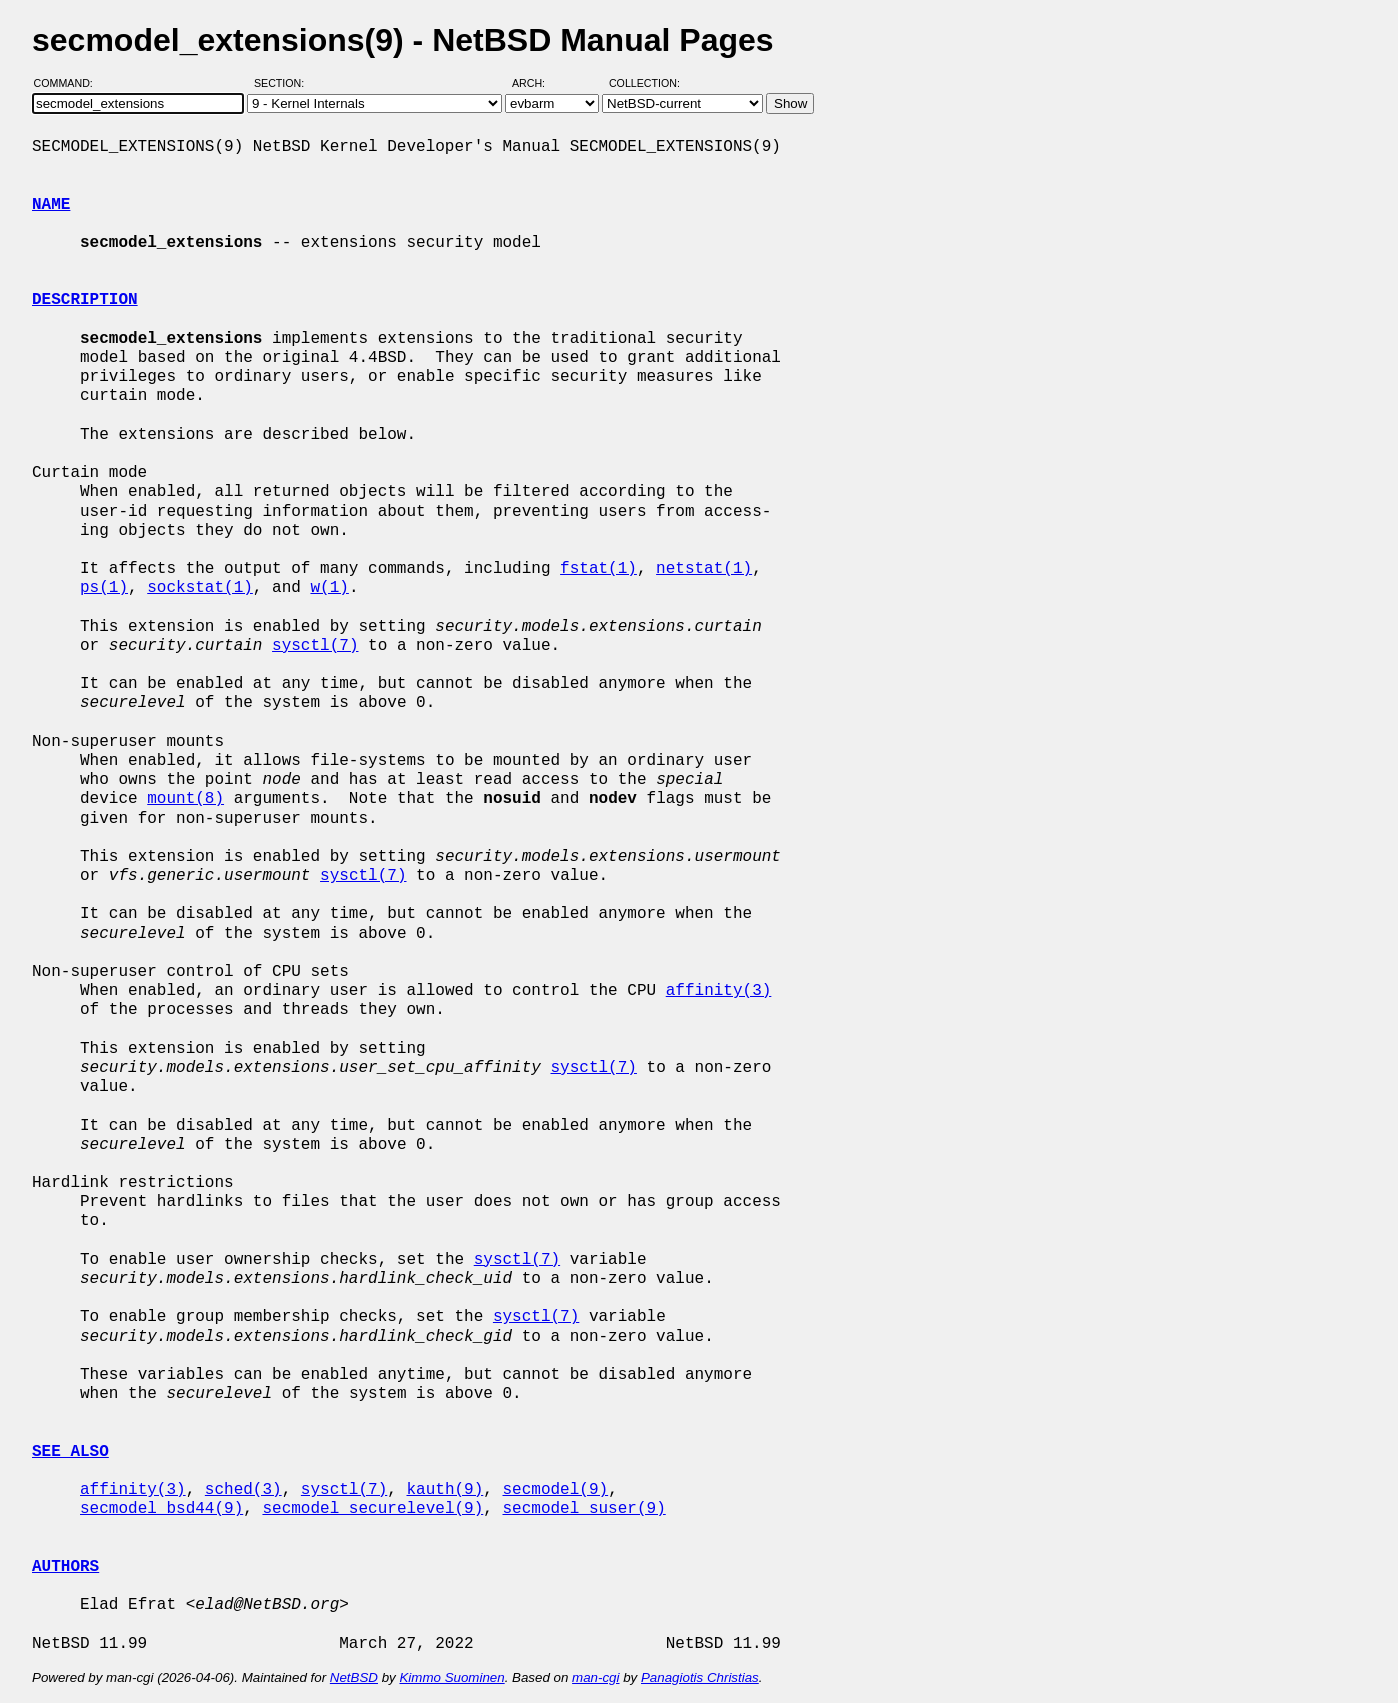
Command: (69, 83)
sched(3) (243, 1490)
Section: (283, 83)
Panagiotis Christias (700, 1677)
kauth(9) (444, 1490)
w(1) (329, 588)
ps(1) (104, 588)
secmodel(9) (555, 1490)
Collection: (644, 83)
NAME (51, 205)
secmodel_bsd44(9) (161, 1509)
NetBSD (354, 1677)
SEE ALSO (70, 1452)
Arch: (537, 83)
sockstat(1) (200, 588)
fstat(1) (598, 569)
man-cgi (595, 1677)
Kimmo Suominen (451, 1677)
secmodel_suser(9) (583, 1509)
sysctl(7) (315, 646)
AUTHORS (65, 1567)
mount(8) (185, 799)
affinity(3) (719, 991)
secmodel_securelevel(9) (372, 1509)
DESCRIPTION (85, 300)
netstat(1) (704, 569)
